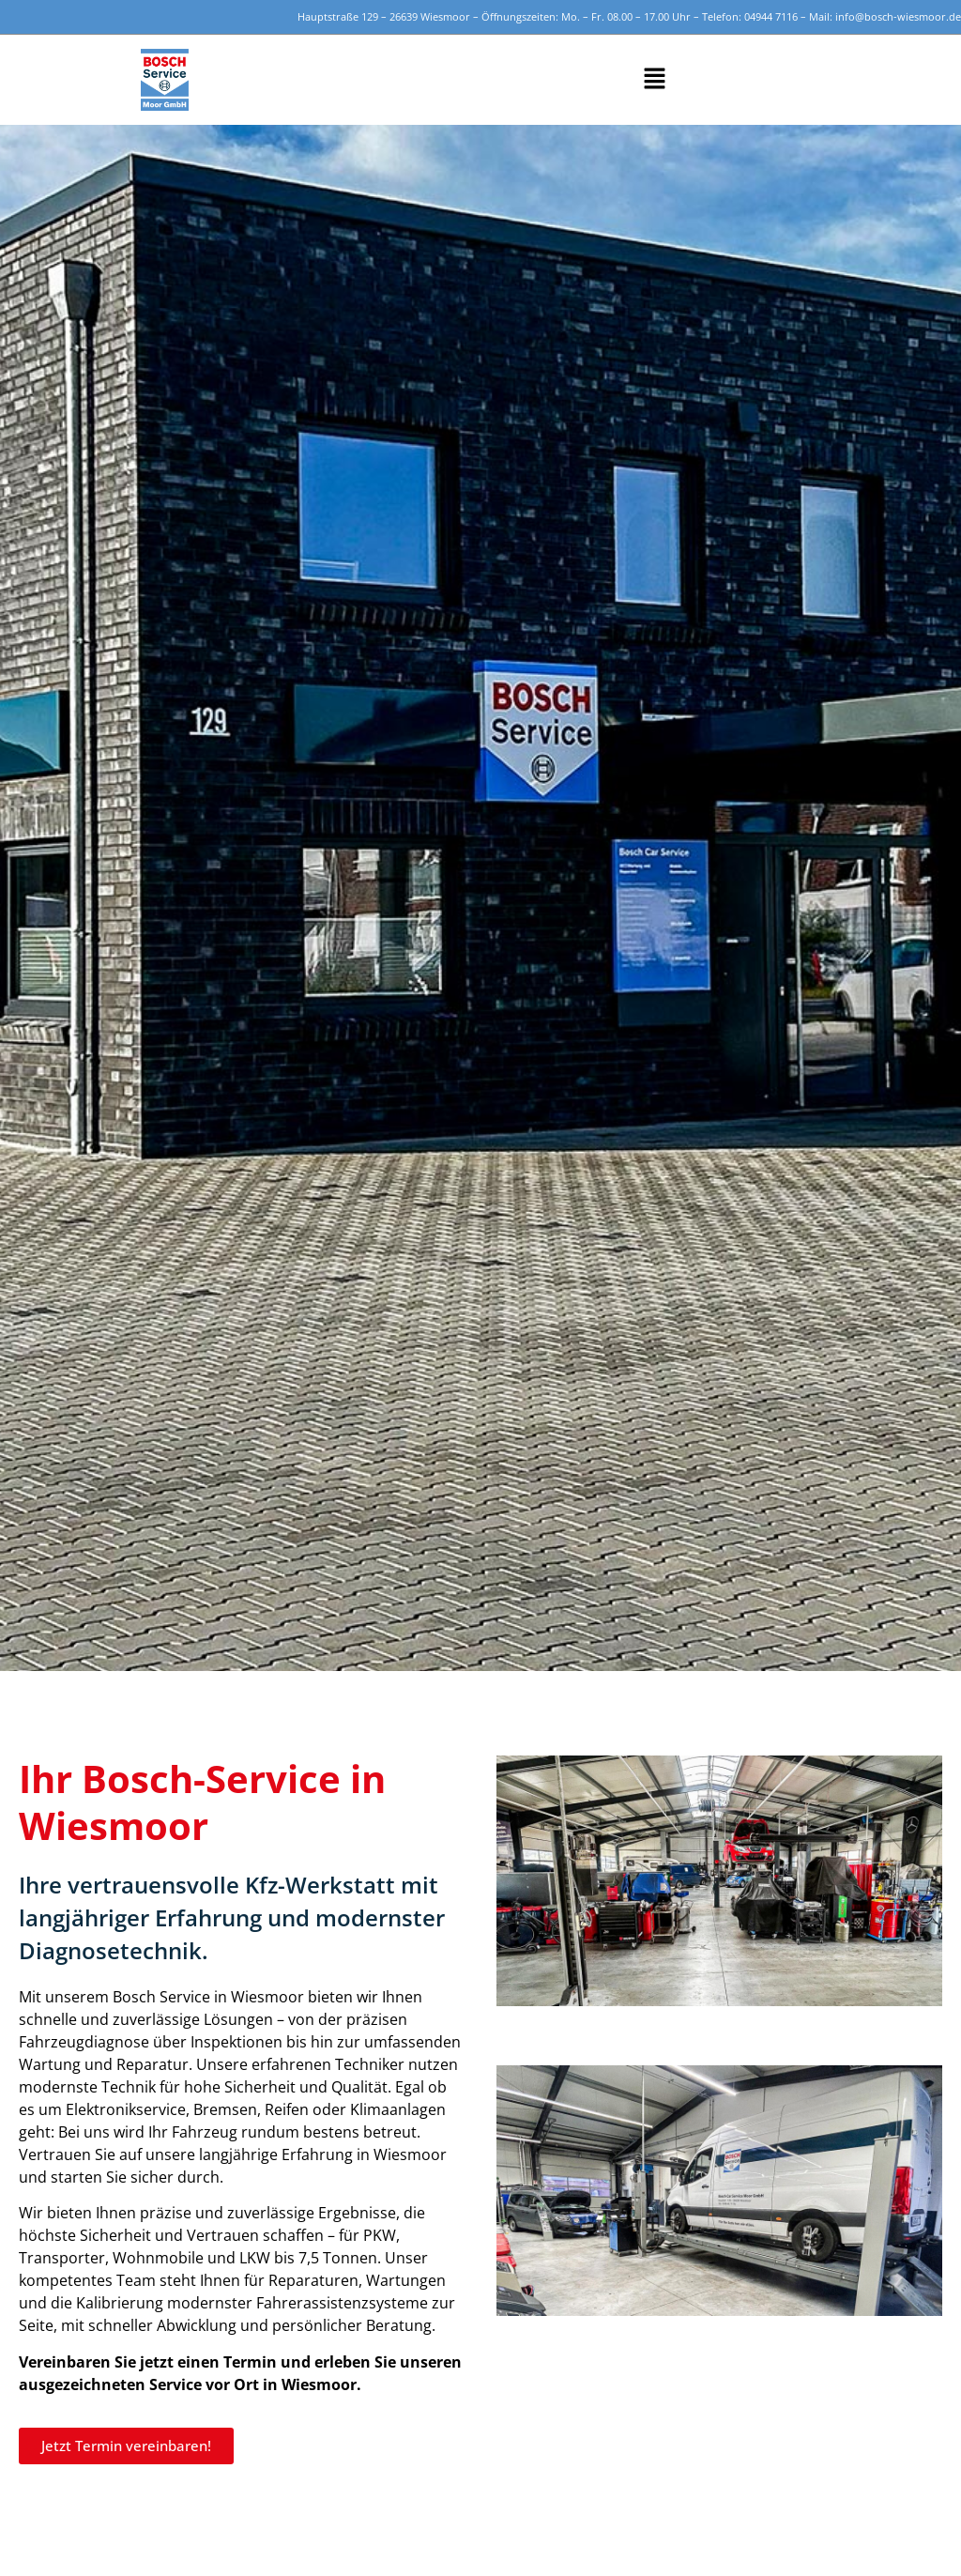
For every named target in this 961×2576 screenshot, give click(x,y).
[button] (654, 79)
